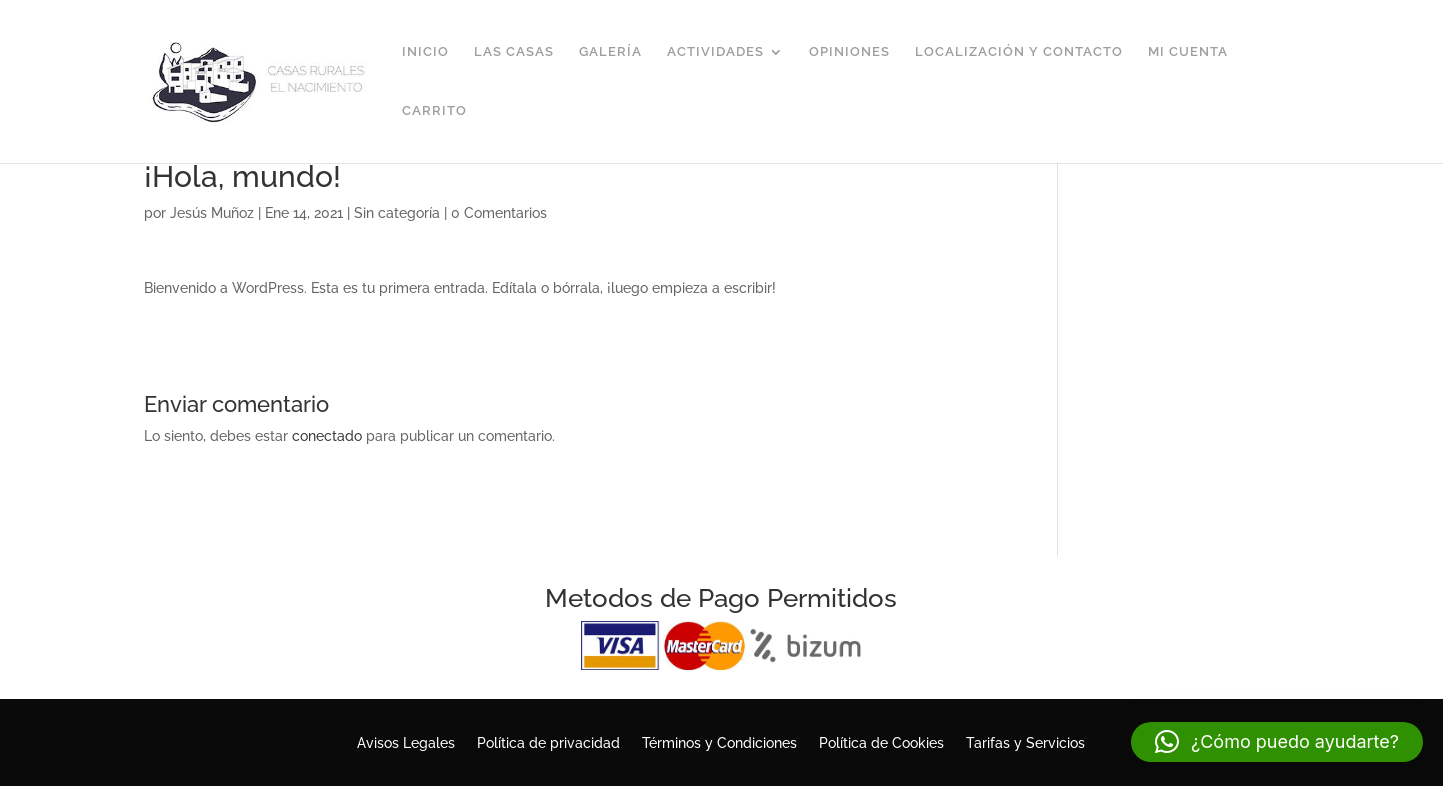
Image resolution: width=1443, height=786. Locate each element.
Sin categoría (397, 213)
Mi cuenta (1188, 52)
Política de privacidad (548, 743)
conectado (327, 436)
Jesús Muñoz (212, 213)
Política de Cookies (881, 743)
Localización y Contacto (1019, 52)
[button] (1277, 742)
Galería (610, 52)
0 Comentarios (499, 213)
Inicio (425, 52)
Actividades (715, 52)
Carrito (434, 111)
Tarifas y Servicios (1025, 743)
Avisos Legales (406, 743)
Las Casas (514, 52)
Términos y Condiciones (719, 743)
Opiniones (849, 52)
